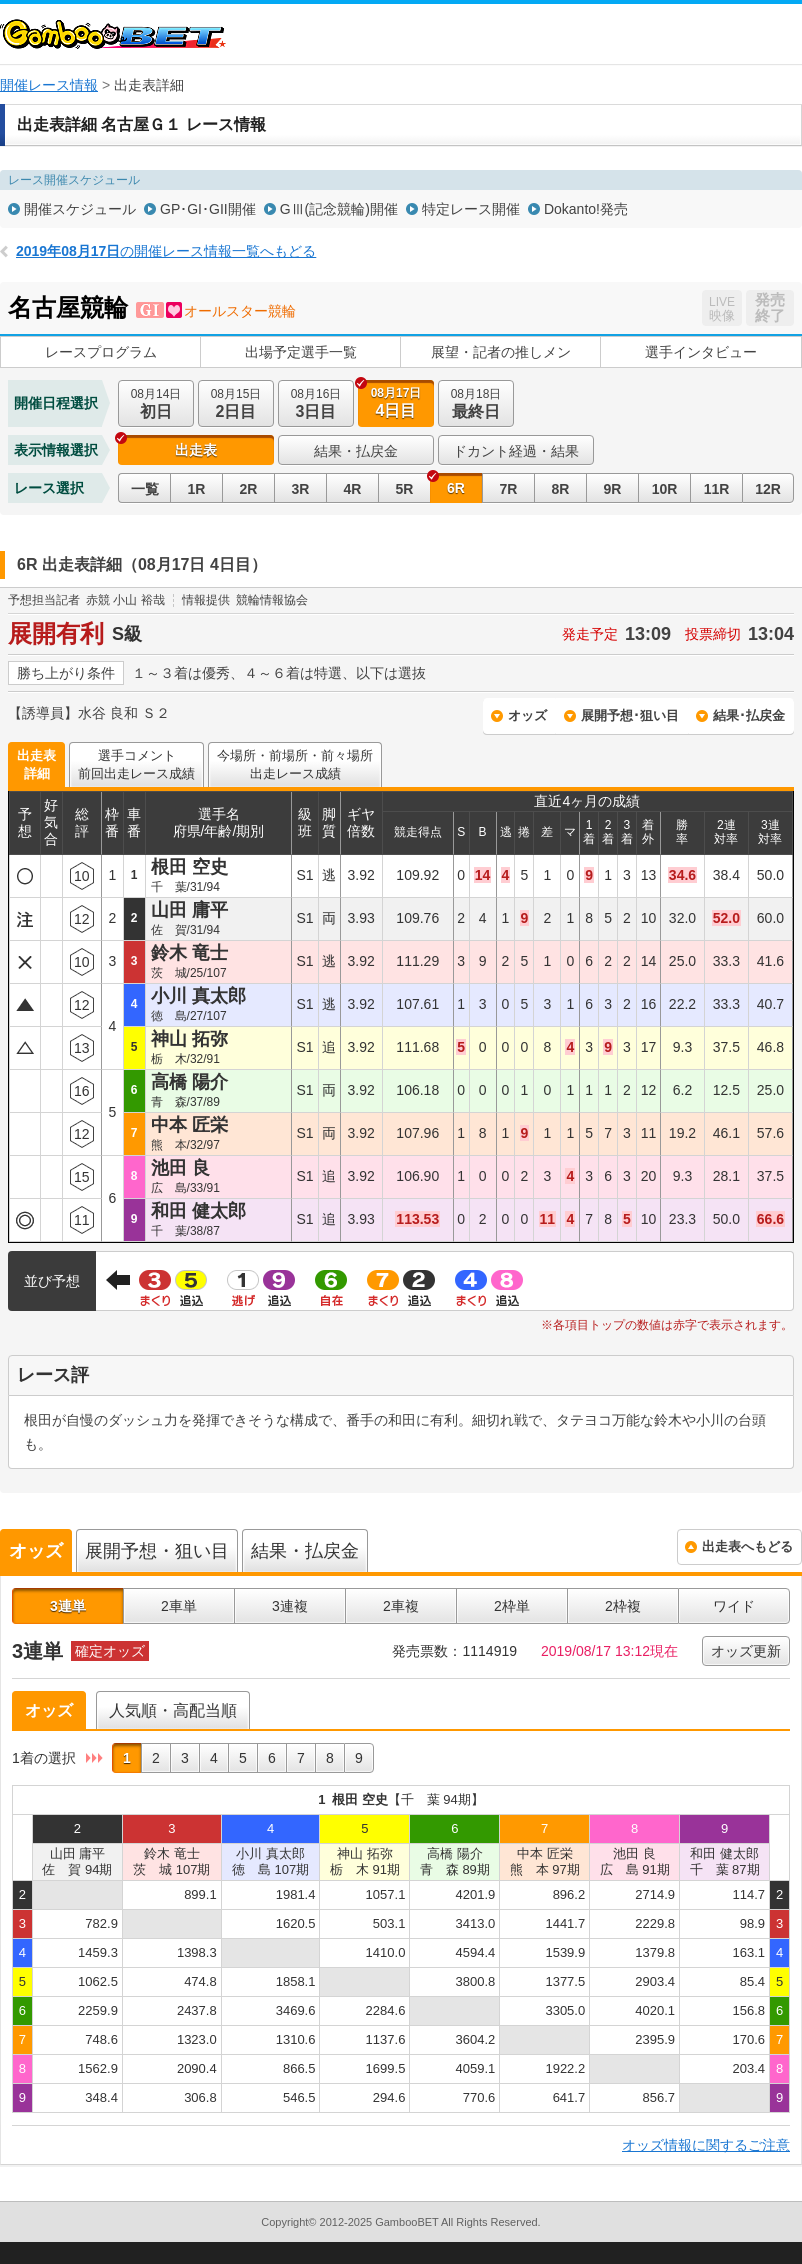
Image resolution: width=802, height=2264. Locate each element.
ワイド (734, 1606)
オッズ (527, 715)
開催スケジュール (80, 209)
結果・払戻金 (356, 451)
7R (509, 489)
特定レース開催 (471, 209)
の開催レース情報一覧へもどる (166, 251)
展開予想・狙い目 (157, 1551)
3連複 (290, 1606)
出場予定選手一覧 (301, 352)
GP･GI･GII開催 (208, 209)
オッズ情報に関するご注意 (706, 2145)
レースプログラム (101, 352)
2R (249, 489)
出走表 (196, 450)
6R (456, 488)
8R (561, 489)
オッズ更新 (746, 1651)
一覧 (145, 489)
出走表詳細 (36, 764)
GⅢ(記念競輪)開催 (339, 209)
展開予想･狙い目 (630, 715)
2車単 (179, 1606)
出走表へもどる (747, 1546)
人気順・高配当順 (173, 1710)
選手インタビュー (701, 352)
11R (717, 489)
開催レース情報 (49, 85)
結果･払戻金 (749, 715)
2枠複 (623, 1606)
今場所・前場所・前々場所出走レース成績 (295, 764)
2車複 (401, 1606)
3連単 (68, 1606)
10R (665, 489)
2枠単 (512, 1606)
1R (197, 489)
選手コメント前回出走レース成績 (136, 764)
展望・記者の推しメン (501, 352)
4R (353, 489)
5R (405, 489)
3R (301, 489)
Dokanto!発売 (586, 209)
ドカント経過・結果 (516, 451)
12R (768, 489)
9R (613, 489)
